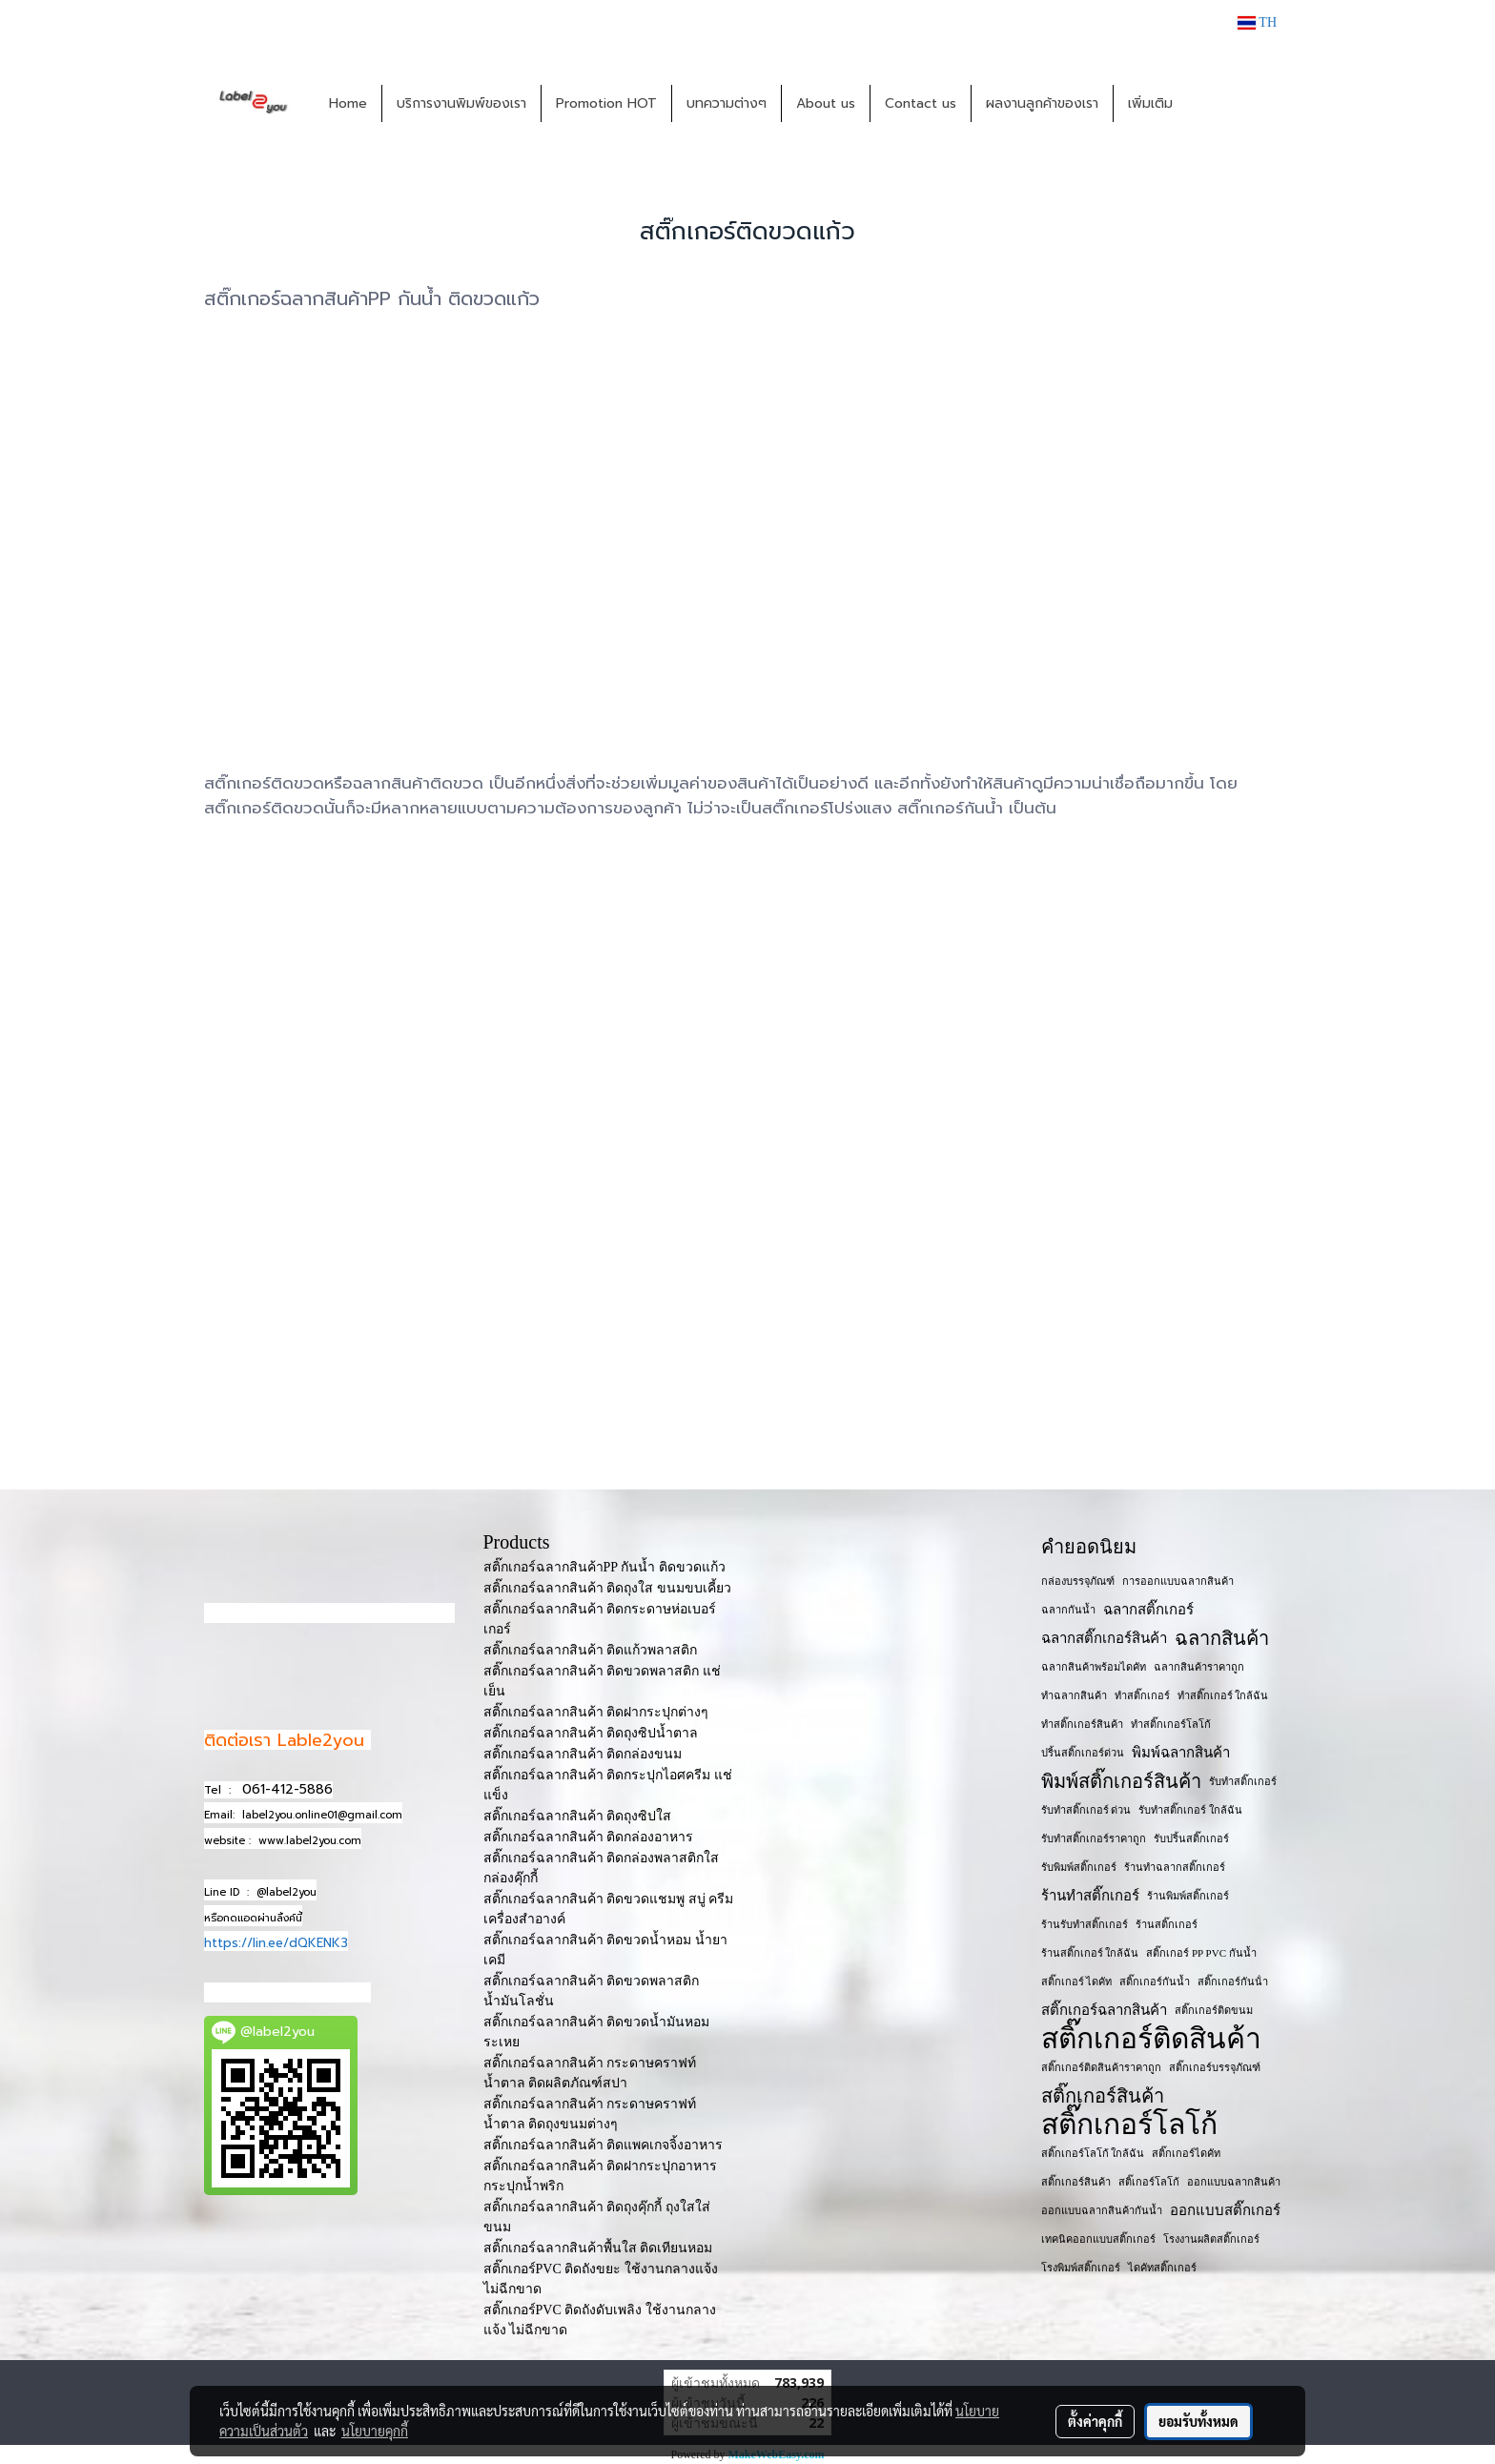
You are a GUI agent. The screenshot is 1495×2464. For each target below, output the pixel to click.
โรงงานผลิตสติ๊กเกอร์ (1211, 2239)
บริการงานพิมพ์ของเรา (461, 103)
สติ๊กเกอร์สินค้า (1102, 2095)
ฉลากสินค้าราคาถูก (1199, 1667)
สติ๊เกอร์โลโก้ (1148, 2181)
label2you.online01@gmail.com (322, 1815)
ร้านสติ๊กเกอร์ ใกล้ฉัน (1090, 1953)
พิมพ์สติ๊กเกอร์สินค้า (1121, 1781)
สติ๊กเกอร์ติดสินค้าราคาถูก (1101, 2067)
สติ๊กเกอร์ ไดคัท (1077, 1981)
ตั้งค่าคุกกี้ (1095, 2421)
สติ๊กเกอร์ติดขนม (1214, 2010)
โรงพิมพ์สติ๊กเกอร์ (1080, 2267)
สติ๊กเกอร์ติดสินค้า (1151, 2038)
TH (1257, 22)
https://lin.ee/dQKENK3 (276, 1943)
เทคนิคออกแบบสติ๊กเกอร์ (1098, 2239)
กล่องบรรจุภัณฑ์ (1078, 1581)
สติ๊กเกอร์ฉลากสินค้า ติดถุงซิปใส (577, 1816)
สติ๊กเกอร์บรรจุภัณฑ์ (1214, 2067)
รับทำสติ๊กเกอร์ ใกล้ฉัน (1190, 1810)
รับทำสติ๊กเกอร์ (1243, 1781)
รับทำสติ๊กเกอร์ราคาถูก (1093, 1838)
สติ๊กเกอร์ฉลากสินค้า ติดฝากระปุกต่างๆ (596, 1712)
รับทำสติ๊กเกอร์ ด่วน (1086, 1810)
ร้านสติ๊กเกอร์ (1167, 1924)
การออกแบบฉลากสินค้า (1178, 1581)
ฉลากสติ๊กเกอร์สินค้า (1104, 1638)
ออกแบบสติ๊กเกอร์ (1225, 2210)
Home (348, 103)
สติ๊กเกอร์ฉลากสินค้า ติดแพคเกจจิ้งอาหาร (603, 2145)
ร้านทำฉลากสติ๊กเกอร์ (1174, 1867)
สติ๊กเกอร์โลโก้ (1129, 2124)
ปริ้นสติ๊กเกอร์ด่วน (1082, 1752)
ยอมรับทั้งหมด (1198, 2421)
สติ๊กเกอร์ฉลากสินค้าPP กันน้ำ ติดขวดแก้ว (604, 1567)
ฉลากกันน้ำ (1068, 1609)
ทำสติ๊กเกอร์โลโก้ (1171, 1724)
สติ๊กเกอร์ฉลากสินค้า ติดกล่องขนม (583, 1754)
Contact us (920, 103)
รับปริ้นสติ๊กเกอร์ (1191, 1838)
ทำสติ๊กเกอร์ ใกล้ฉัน (1223, 1695)
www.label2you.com (309, 1841)
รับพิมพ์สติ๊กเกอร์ (1078, 1867)
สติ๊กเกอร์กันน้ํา (1233, 1981)
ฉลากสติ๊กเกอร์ (1148, 1609)
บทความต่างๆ (726, 103)
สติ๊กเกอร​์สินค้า (1076, 2181)
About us (825, 103)
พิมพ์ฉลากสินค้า (1181, 1752)
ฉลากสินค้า (1222, 1638)
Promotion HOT (606, 103)
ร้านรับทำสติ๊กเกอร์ (1084, 1924)
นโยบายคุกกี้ (374, 2430)
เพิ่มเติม (1150, 103)
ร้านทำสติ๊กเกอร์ (1090, 1895)
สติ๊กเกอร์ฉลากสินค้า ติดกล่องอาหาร (588, 1837)
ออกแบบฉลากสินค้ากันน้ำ (1101, 2210)
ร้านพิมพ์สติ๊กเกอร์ (1188, 1895)
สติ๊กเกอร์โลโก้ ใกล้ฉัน (1093, 2153)
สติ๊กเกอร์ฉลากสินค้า (1104, 2010)
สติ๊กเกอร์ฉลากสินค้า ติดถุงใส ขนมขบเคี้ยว (607, 1588)
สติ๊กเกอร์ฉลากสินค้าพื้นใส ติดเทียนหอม (598, 2248)
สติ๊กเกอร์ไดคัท (1186, 2153)
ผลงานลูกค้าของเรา (1042, 103)
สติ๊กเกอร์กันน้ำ (1154, 1981)
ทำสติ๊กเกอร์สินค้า (1082, 1724)
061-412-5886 (287, 1789)
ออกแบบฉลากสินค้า (1233, 2181)
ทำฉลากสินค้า (1074, 1695)
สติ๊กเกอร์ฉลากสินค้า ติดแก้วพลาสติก (590, 1650)
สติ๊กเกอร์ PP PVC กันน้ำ (1201, 1953)
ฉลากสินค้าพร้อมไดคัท (1093, 1667)
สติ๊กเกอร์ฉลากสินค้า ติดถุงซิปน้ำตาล (591, 1733)
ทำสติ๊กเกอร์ (1142, 1695)
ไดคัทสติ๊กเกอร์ (1162, 2267)
